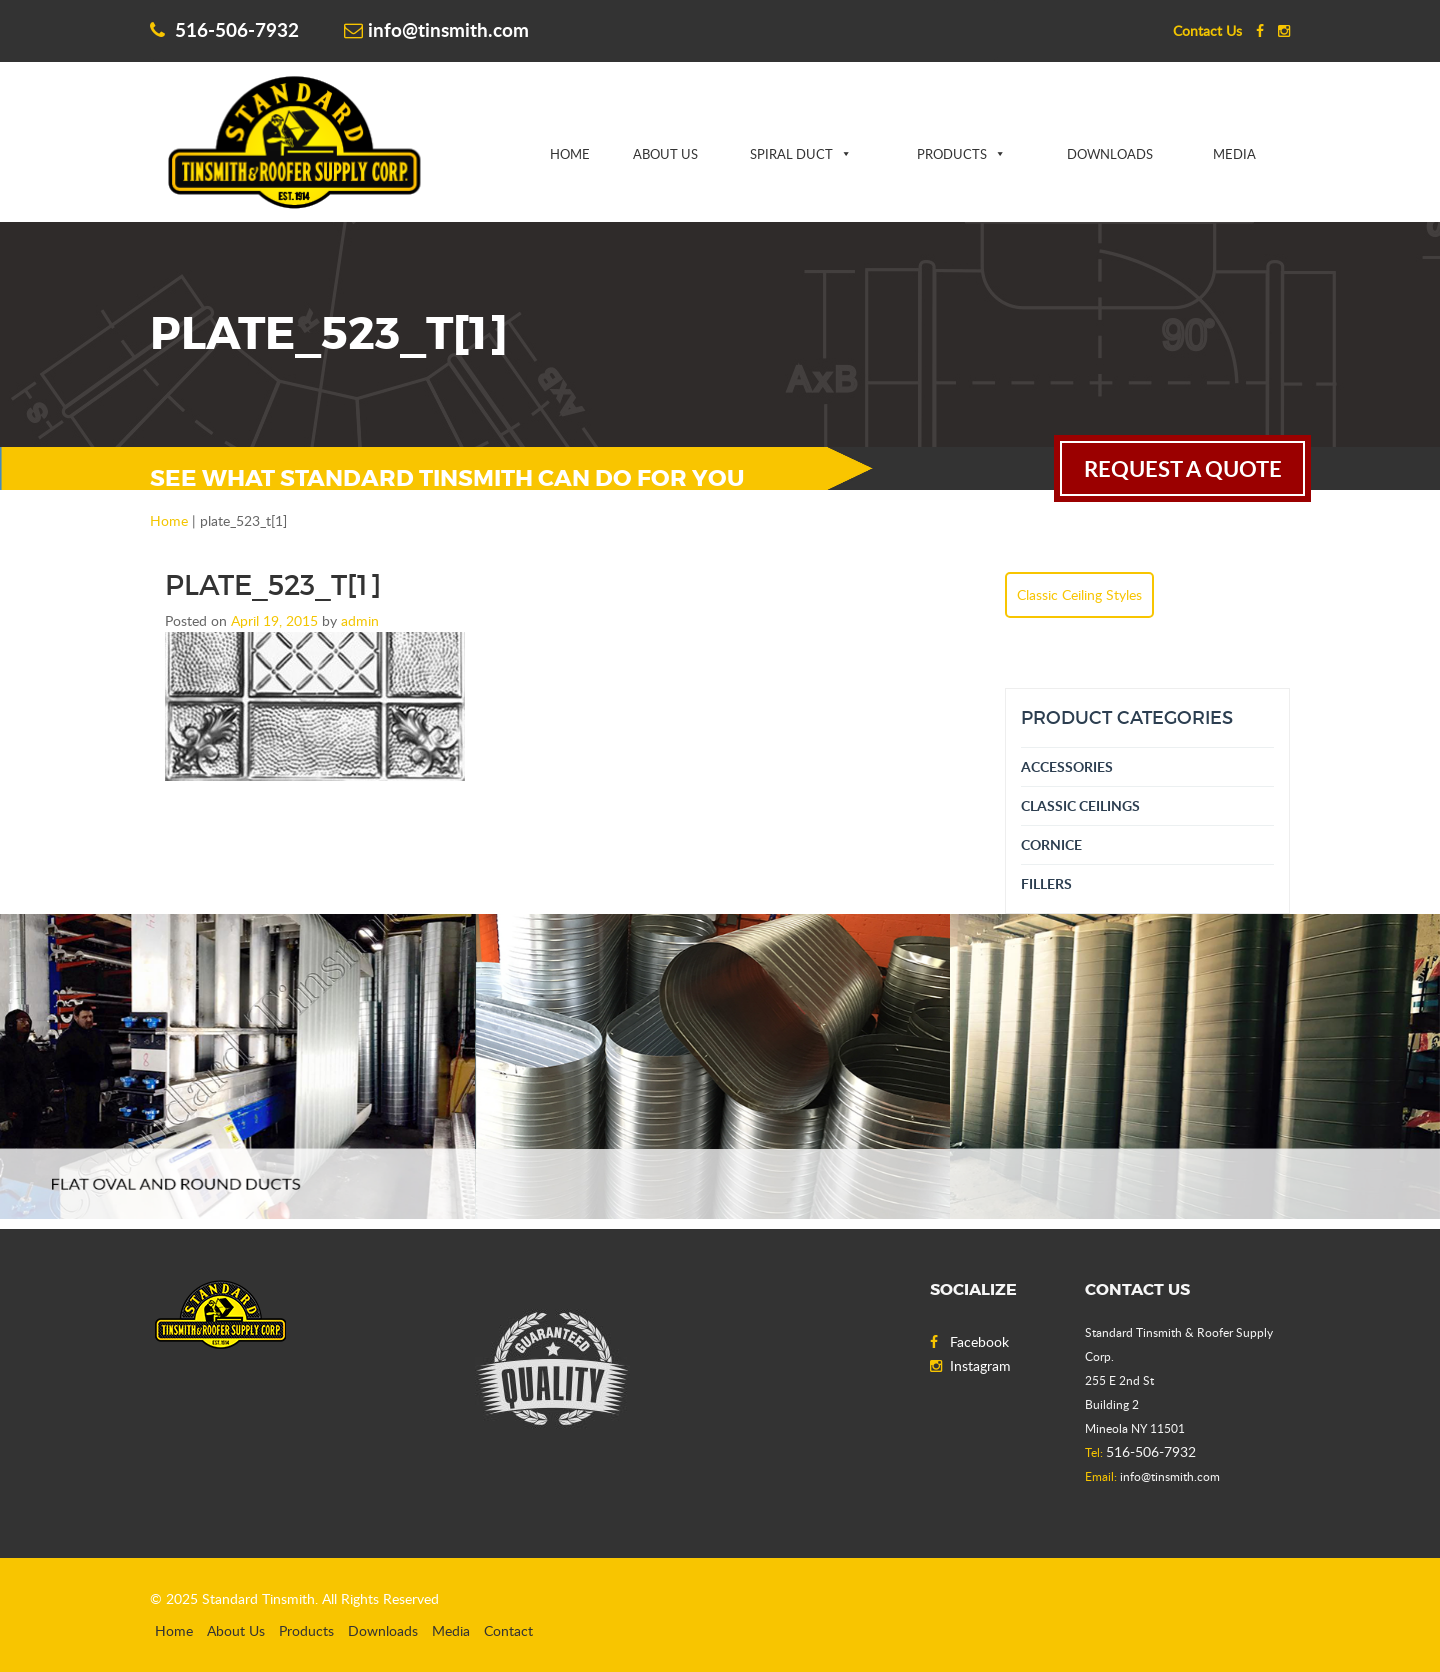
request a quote (1183, 468)
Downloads (1110, 154)
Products (952, 154)
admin (360, 620)
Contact (508, 1630)
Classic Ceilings (1080, 805)
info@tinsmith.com (436, 29)
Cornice (1051, 844)
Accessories (1067, 766)
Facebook (969, 1341)
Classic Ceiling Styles (1079, 594)
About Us (665, 154)
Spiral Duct (791, 154)
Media (1234, 154)
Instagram (970, 1365)
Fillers (1046, 883)
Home (570, 154)
